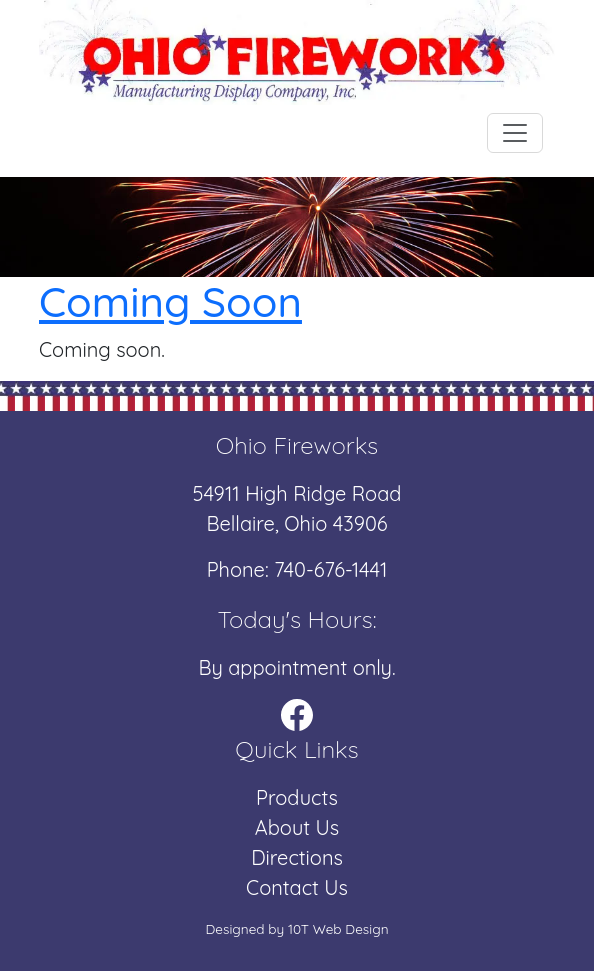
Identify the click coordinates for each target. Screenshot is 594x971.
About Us (297, 827)
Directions (297, 857)
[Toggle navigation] (515, 133)
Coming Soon (170, 301)
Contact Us (297, 887)
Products (297, 797)
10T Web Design (338, 928)
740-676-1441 (330, 569)
